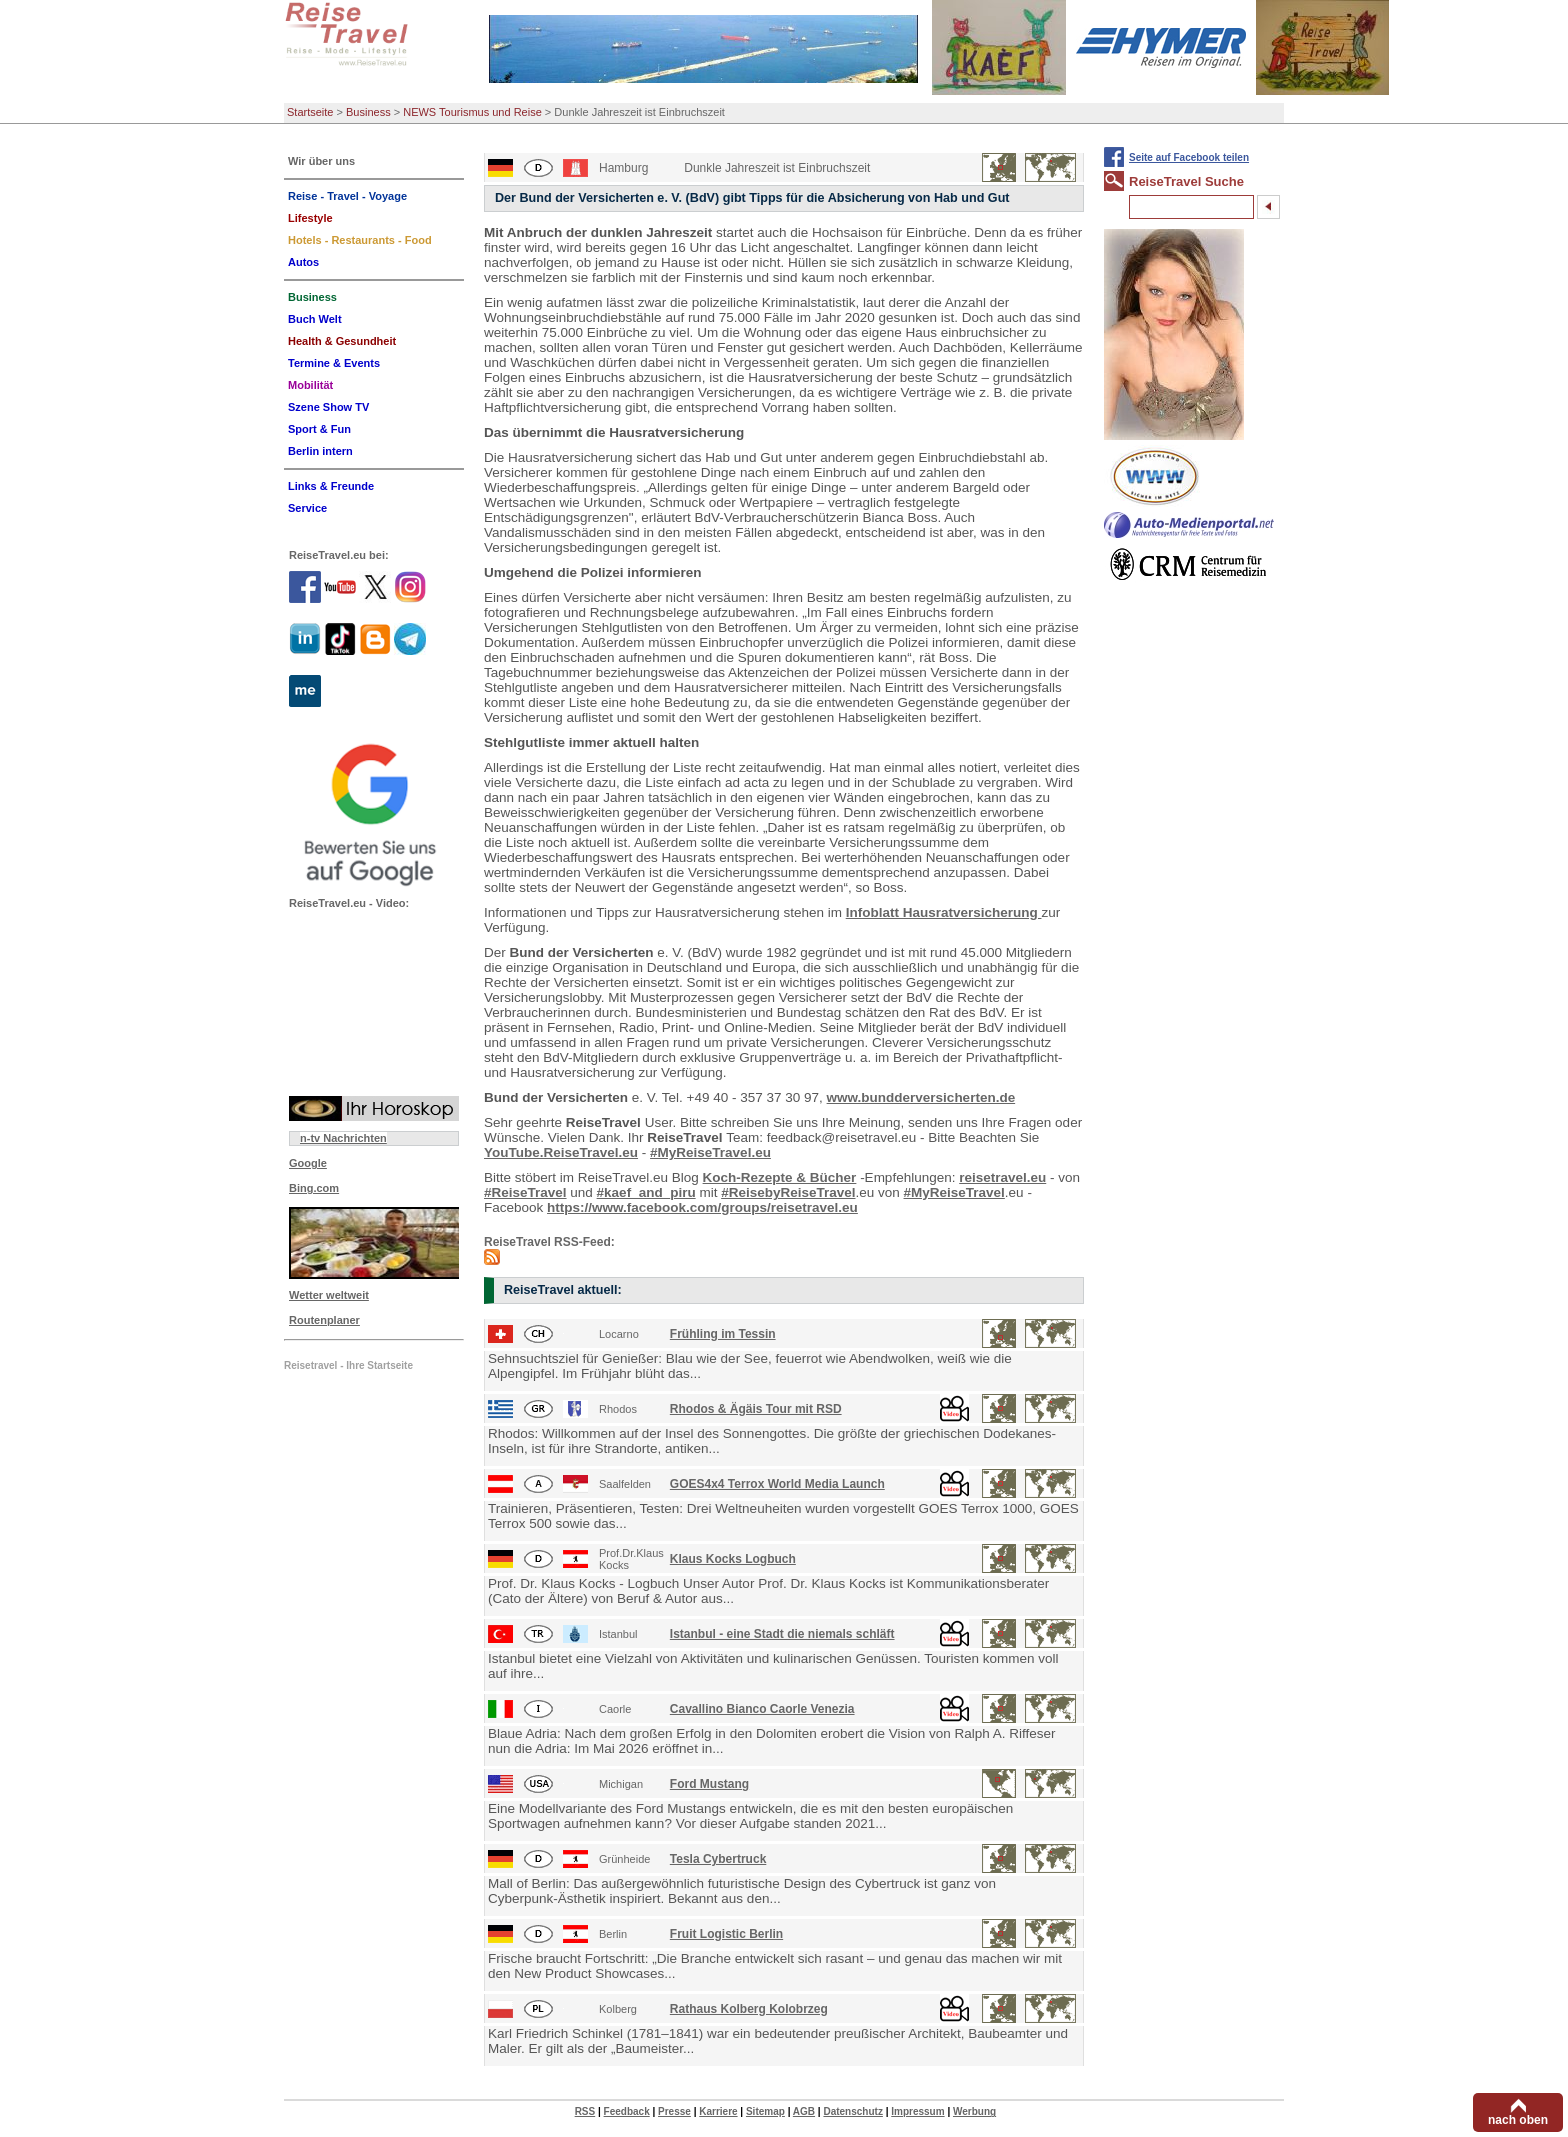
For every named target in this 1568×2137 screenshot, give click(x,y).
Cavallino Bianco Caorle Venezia (762, 1709)
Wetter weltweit (329, 1295)
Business (368, 112)
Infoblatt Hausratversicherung (944, 912)
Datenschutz (852, 2111)
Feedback (627, 2111)
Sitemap (765, 2111)
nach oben (1518, 2120)
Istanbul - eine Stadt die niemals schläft (782, 1634)
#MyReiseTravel (954, 1192)
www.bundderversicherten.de (921, 1097)
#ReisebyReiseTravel (788, 1192)
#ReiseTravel (525, 1192)
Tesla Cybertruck (718, 1859)
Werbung (974, 2111)
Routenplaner (324, 1320)
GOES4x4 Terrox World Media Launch (777, 1484)
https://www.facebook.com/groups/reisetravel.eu (702, 1207)
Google (308, 1163)
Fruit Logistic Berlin (726, 1934)
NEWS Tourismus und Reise (472, 112)
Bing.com (314, 1188)
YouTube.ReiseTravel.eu (561, 1152)
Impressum (917, 2111)
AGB (804, 2111)
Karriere (718, 2111)
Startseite (310, 112)
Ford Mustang (709, 1784)
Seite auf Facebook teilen (1189, 157)
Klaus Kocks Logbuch (733, 1559)
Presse (674, 2111)
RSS (585, 2111)
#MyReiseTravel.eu (710, 1152)
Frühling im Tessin (723, 1334)
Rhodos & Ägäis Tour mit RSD (756, 1409)
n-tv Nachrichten (343, 1138)
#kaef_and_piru (646, 1192)
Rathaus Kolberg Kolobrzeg (749, 2009)
